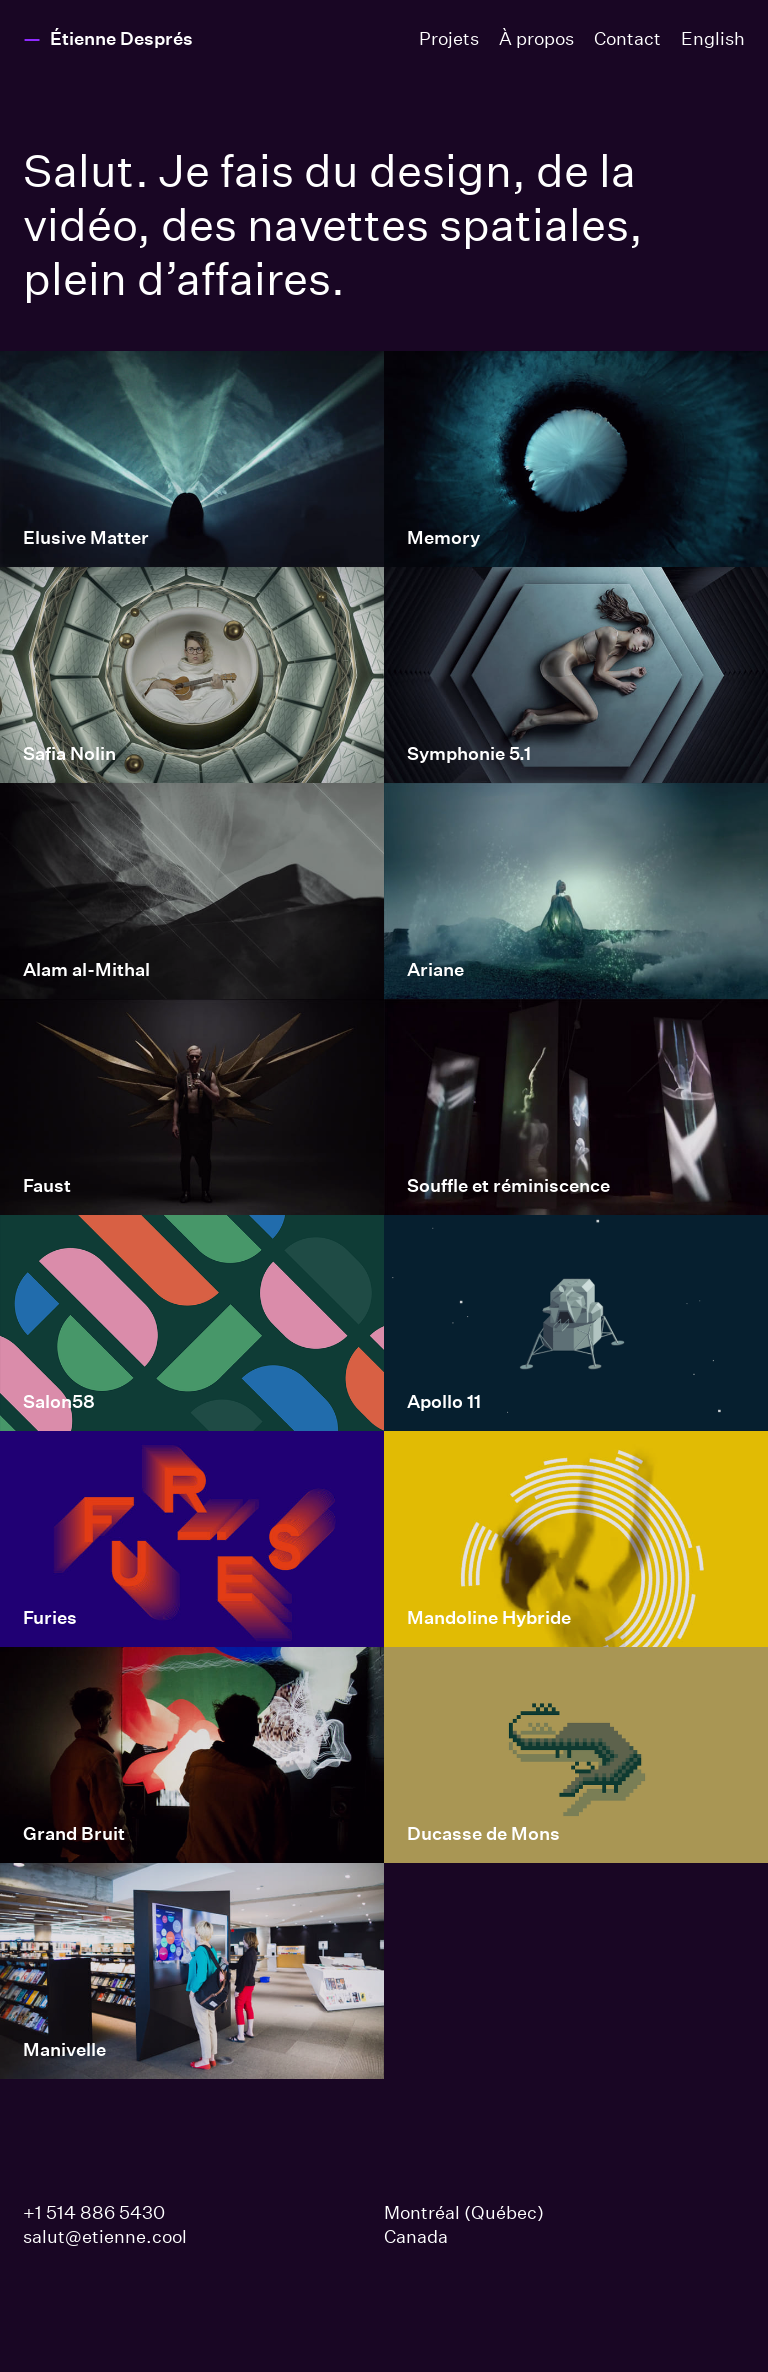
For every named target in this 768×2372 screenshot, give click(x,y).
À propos (536, 38)
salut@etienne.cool (105, 2236)
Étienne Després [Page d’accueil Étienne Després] (121, 38)
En (713, 38)
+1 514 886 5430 (94, 2212)
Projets (449, 38)
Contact (627, 38)
